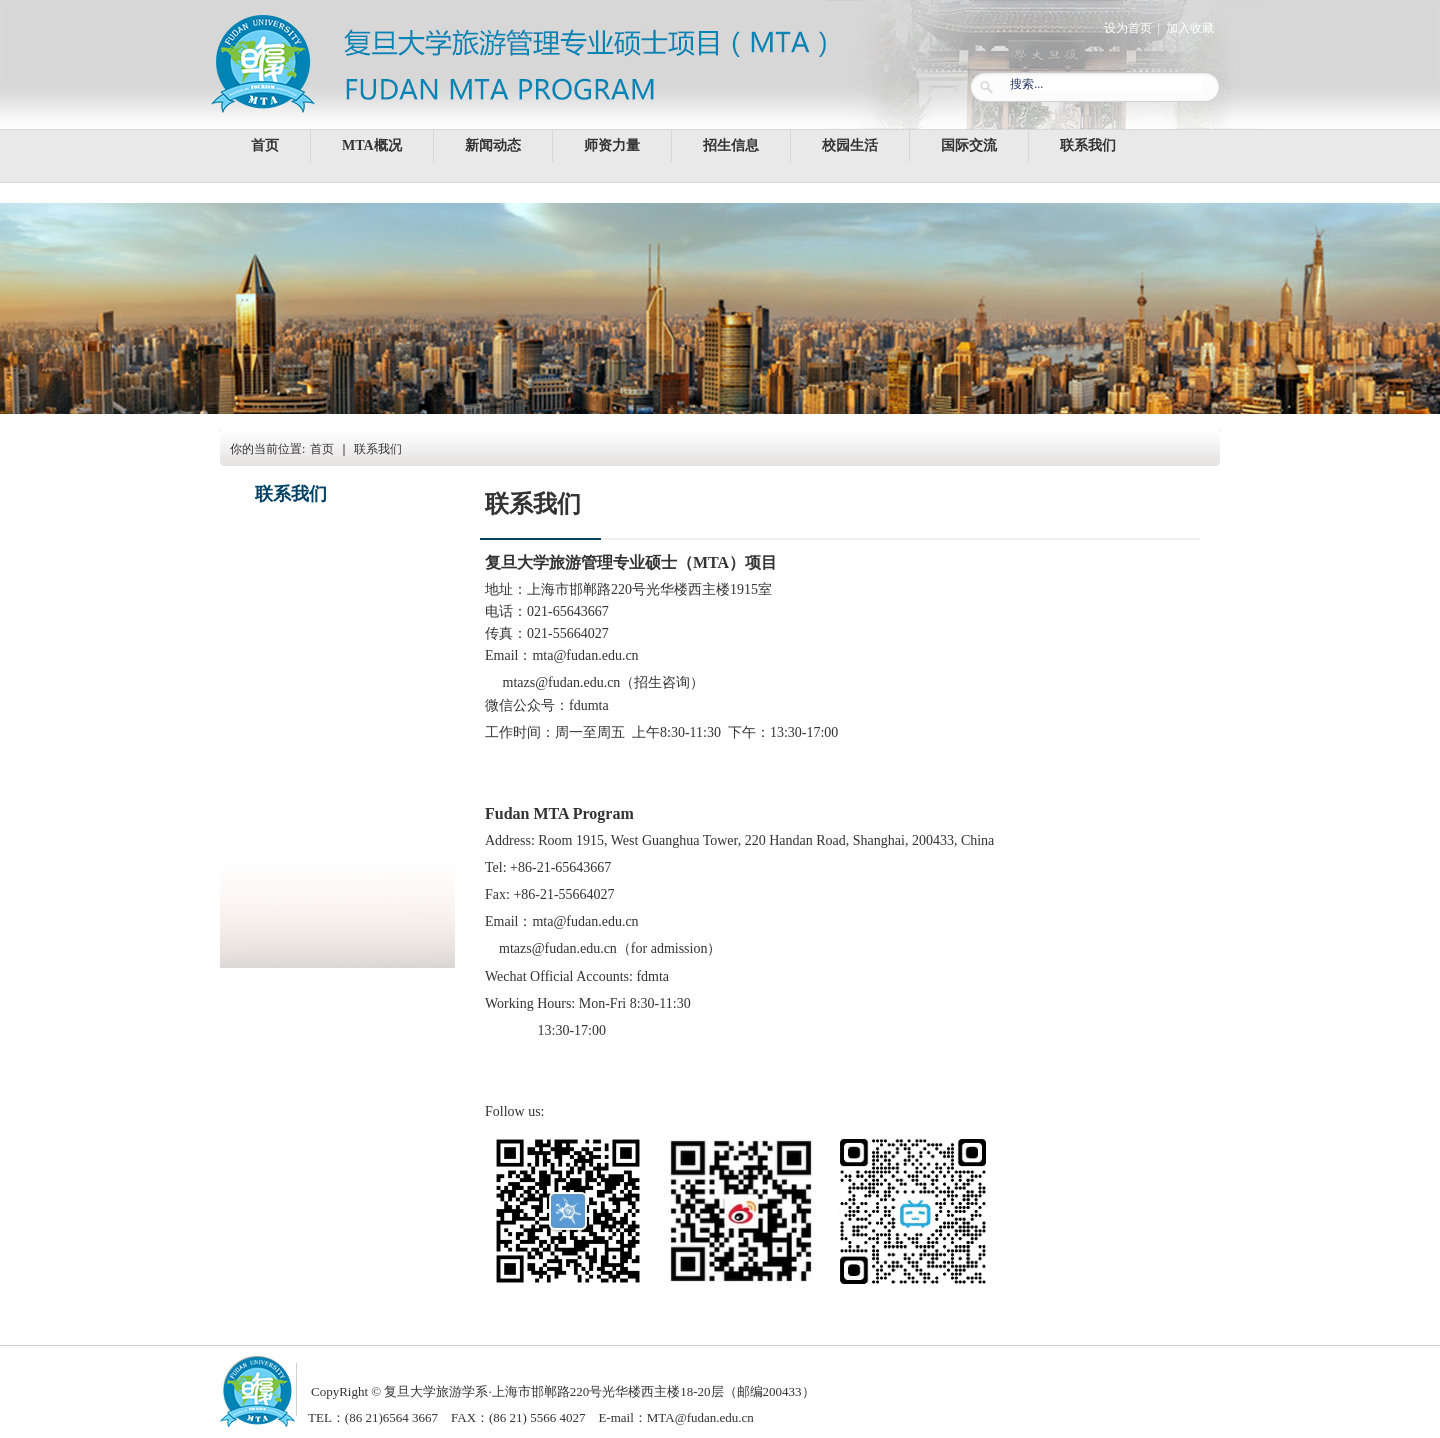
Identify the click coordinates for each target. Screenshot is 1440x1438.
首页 (322, 449)
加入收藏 (1190, 28)
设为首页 (1128, 28)
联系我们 (378, 449)
